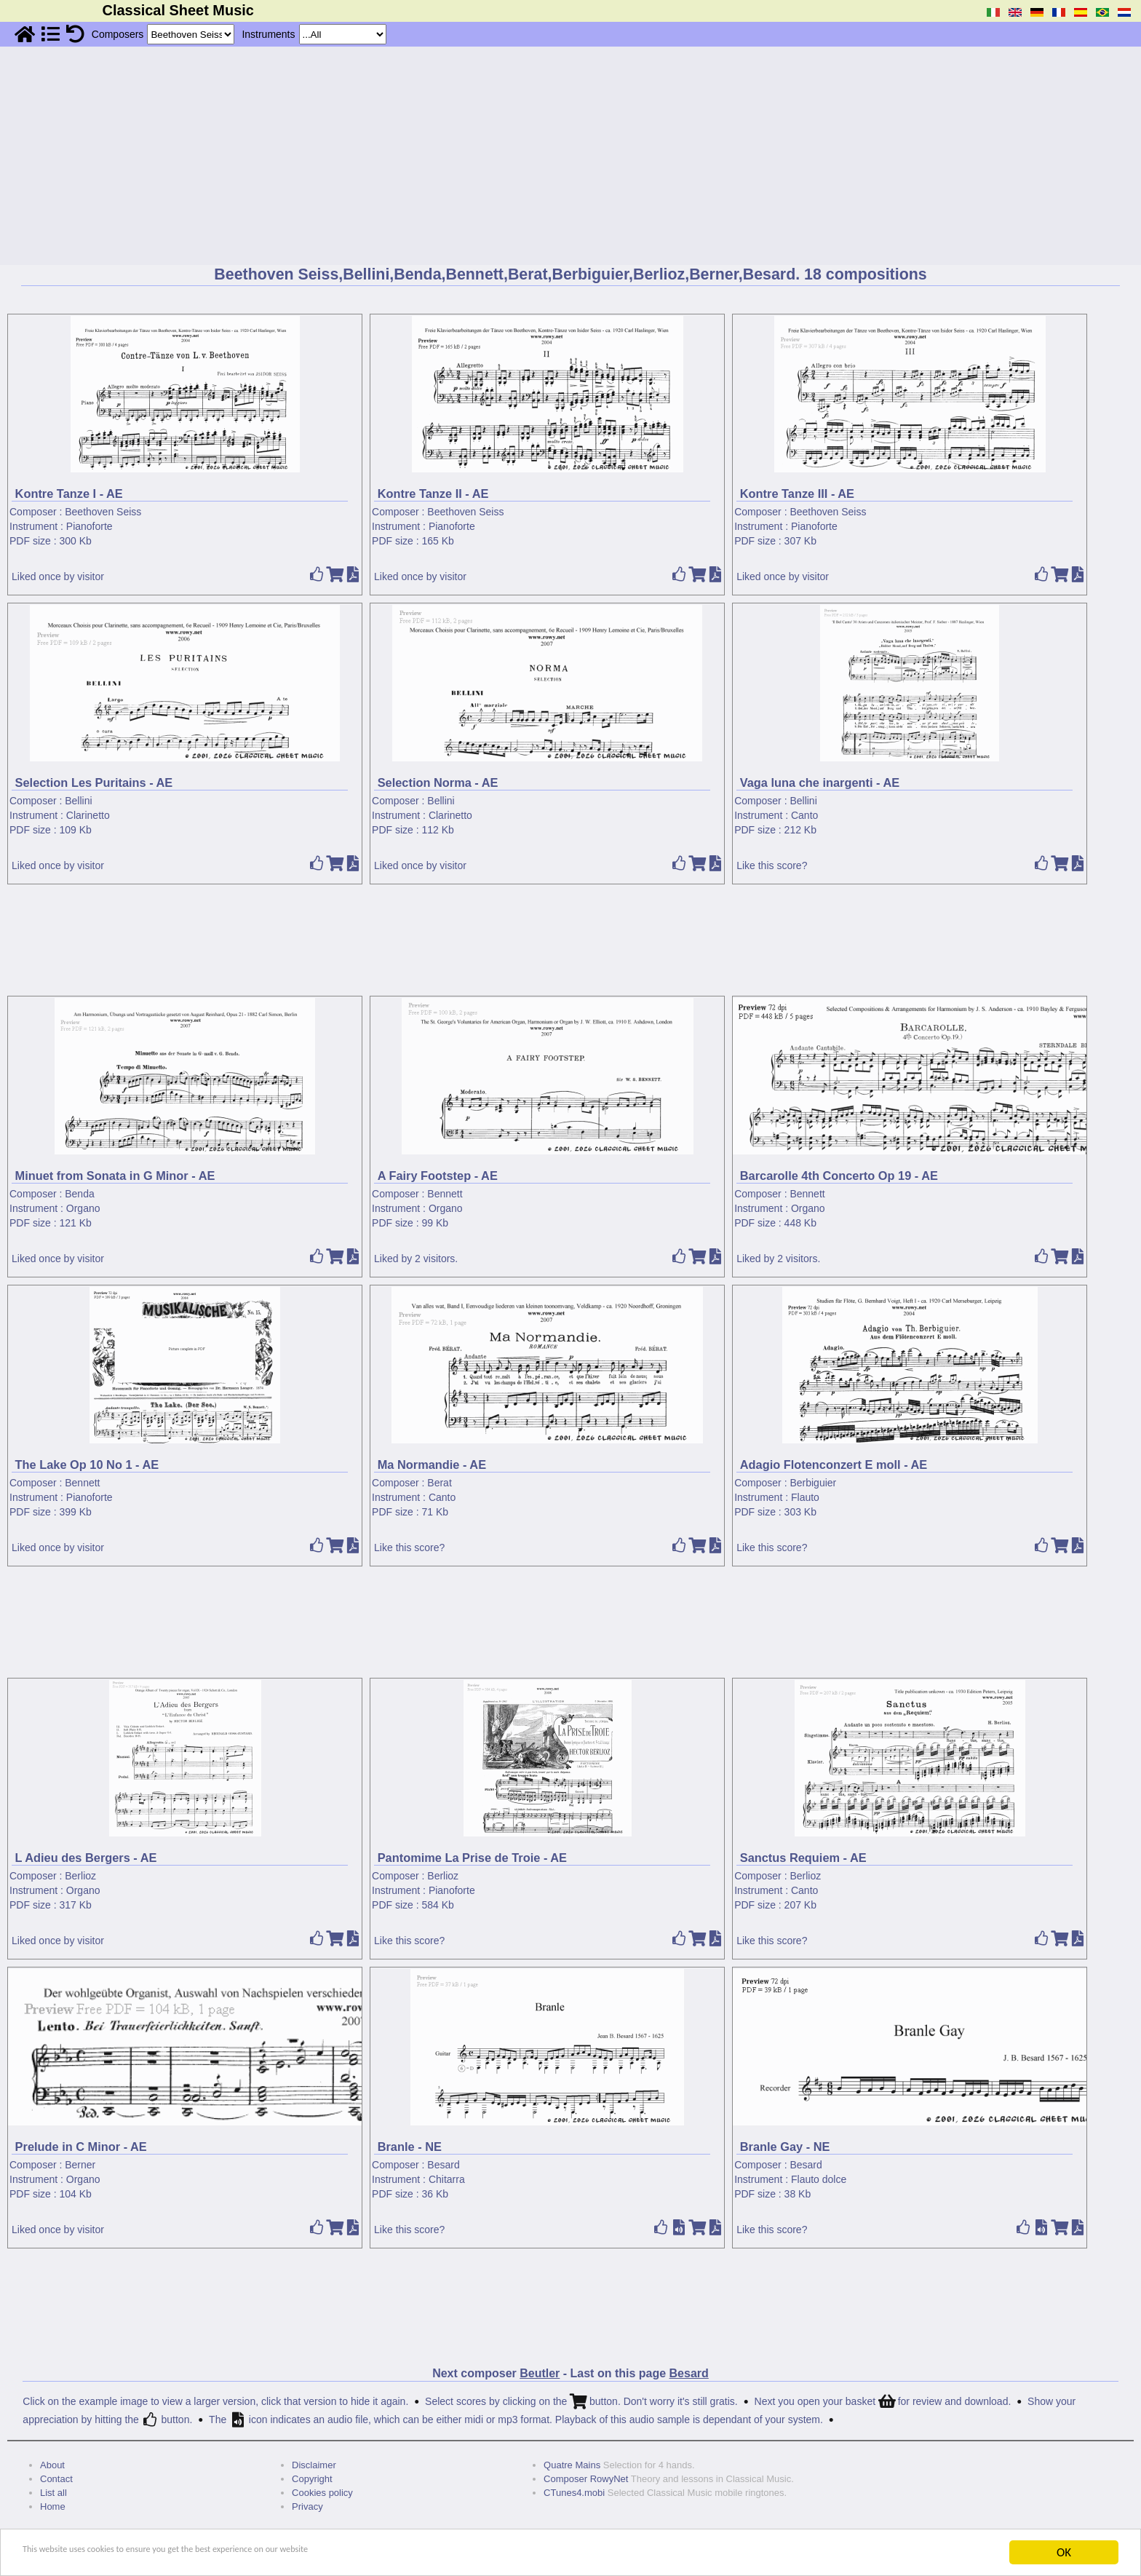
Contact (56, 2478)
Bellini (78, 801)
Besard (443, 2165)
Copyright (312, 2478)
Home (52, 2506)
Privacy (307, 2506)
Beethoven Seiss (103, 512)
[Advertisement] (570, 156)
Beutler (540, 2373)
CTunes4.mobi (574, 2492)
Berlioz (80, 1876)
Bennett (444, 1194)
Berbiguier (813, 1483)
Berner (80, 2165)
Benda (79, 1194)
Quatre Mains (572, 2465)
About (52, 2465)
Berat (439, 1483)
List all (53, 2492)
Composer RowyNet (586, 2478)
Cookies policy (322, 2492)
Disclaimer (314, 2465)
